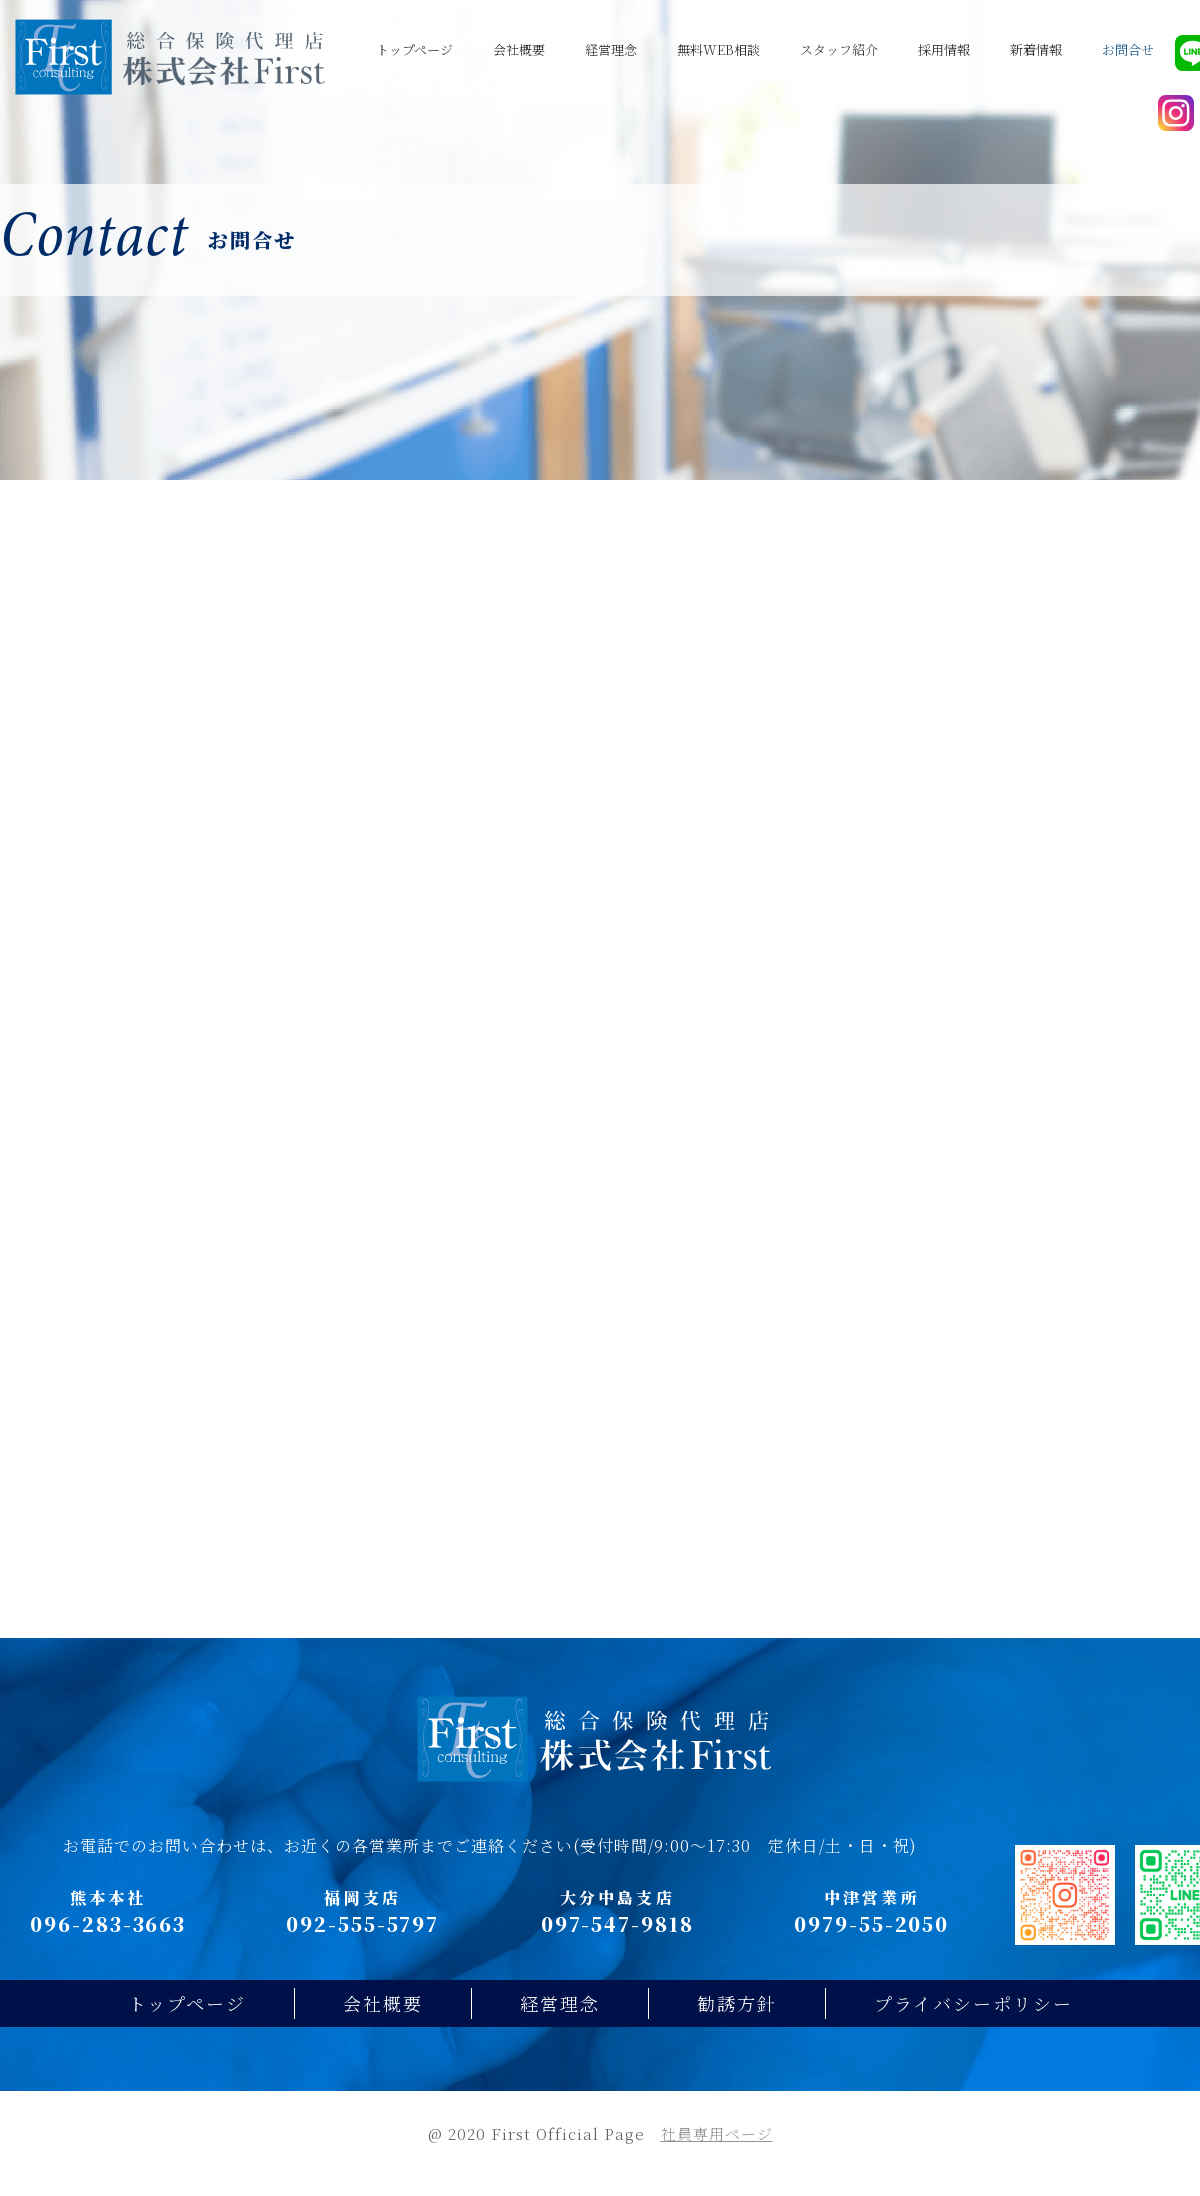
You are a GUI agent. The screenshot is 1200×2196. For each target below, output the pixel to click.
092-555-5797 (362, 1943)
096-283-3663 (108, 1943)
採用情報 (944, 49)
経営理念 (611, 49)
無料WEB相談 (718, 49)
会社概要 (519, 49)
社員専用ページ (717, 2153)
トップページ (414, 49)
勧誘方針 (737, 2023)
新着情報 (1036, 49)
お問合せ (1128, 49)
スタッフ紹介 (839, 49)
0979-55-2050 (871, 1943)
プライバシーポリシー (973, 2023)
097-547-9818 (617, 1943)
